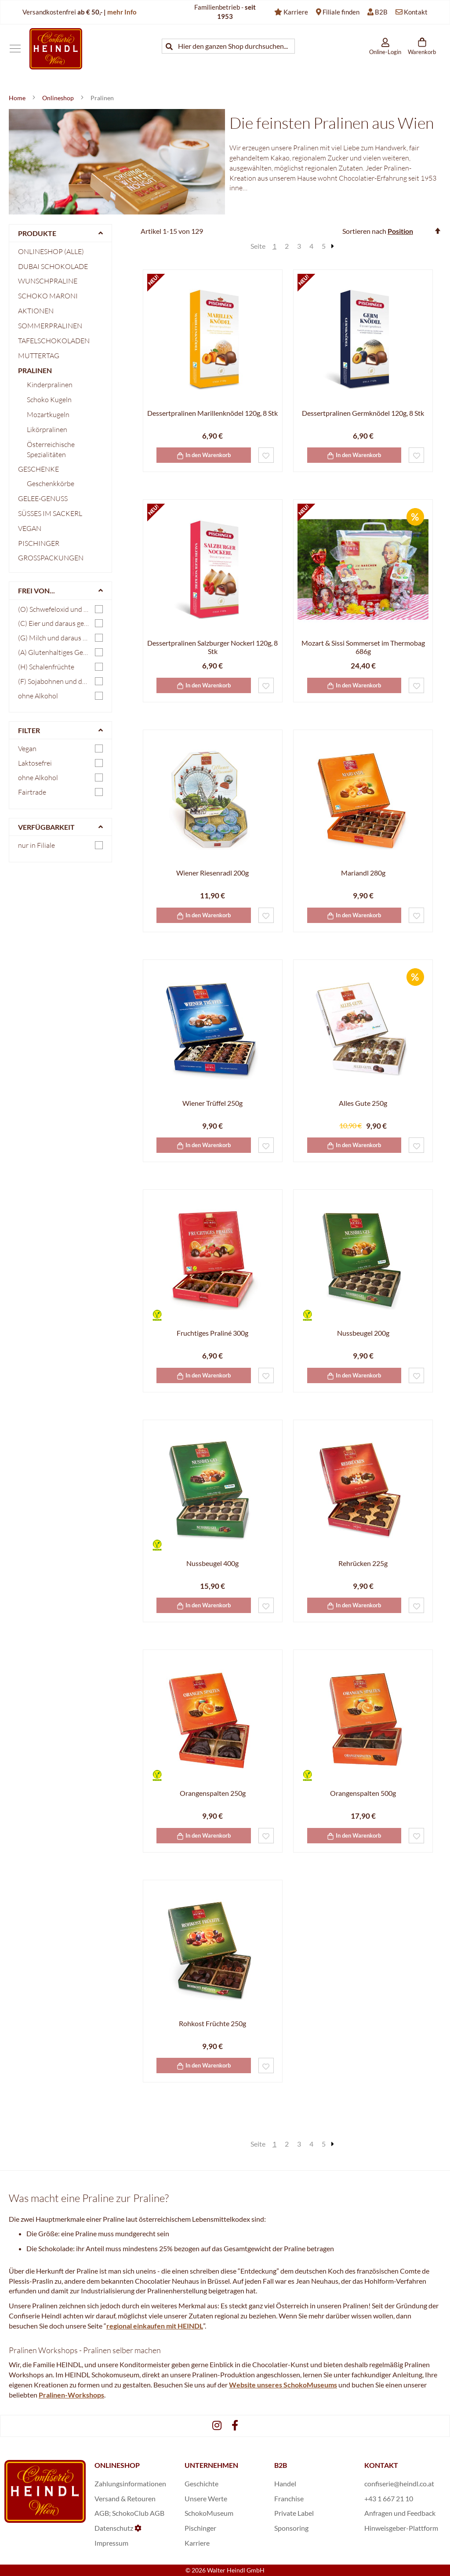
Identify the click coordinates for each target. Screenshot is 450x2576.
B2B (381, 12)
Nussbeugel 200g (363, 1333)
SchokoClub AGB (138, 2513)
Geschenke (38, 469)
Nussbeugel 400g (212, 1563)
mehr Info (122, 12)
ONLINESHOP (117, 2465)
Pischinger (38, 543)
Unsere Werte (206, 2498)
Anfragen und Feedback (399, 2513)
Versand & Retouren (125, 2498)
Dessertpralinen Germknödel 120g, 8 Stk (363, 413)
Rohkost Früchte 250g (212, 2023)
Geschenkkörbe (50, 483)
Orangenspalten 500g (363, 1793)
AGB (101, 2513)
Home (18, 98)
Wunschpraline (47, 280)
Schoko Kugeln (49, 399)
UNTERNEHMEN (211, 2465)
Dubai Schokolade (53, 266)
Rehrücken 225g (363, 1563)
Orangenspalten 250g (213, 1793)
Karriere (295, 12)
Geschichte (201, 2483)
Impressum (111, 2543)
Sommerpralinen (50, 325)
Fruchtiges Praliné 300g (212, 1333)
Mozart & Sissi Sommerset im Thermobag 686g (363, 647)
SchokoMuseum (209, 2513)
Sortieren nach (364, 231)
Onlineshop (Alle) (51, 251)
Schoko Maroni (48, 295)
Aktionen (36, 310)
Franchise (289, 2498)
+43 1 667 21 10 (388, 2498)
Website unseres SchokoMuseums (283, 2384)
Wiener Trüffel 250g (212, 1103)
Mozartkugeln (48, 414)
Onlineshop (58, 98)
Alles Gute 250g (363, 1103)
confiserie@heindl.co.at (399, 2483)
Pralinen (35, 370)
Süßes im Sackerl (50, 513)
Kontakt (416, 12)
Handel (285, 2483)
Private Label (294, 2513)
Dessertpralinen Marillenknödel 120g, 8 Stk (212, 413)
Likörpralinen (47, 429)
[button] (266, 455)
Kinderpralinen (50, 384)
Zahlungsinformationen (130, 2483)
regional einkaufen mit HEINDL (154, 2326)
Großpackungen (50, 557)
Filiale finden (341, 12)
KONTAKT (381, 2465)
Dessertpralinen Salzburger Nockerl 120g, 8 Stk (212, 647)
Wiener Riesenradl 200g (212, 872)
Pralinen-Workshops (71, 2395)
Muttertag (38, 355)
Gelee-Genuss (43, 498)
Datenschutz (113, 2528)
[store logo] (55, 48)
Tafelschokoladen (54, 340)
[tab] (60, 233)
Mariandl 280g (363, 872)
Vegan (29, 528)
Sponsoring (291, 2528)
